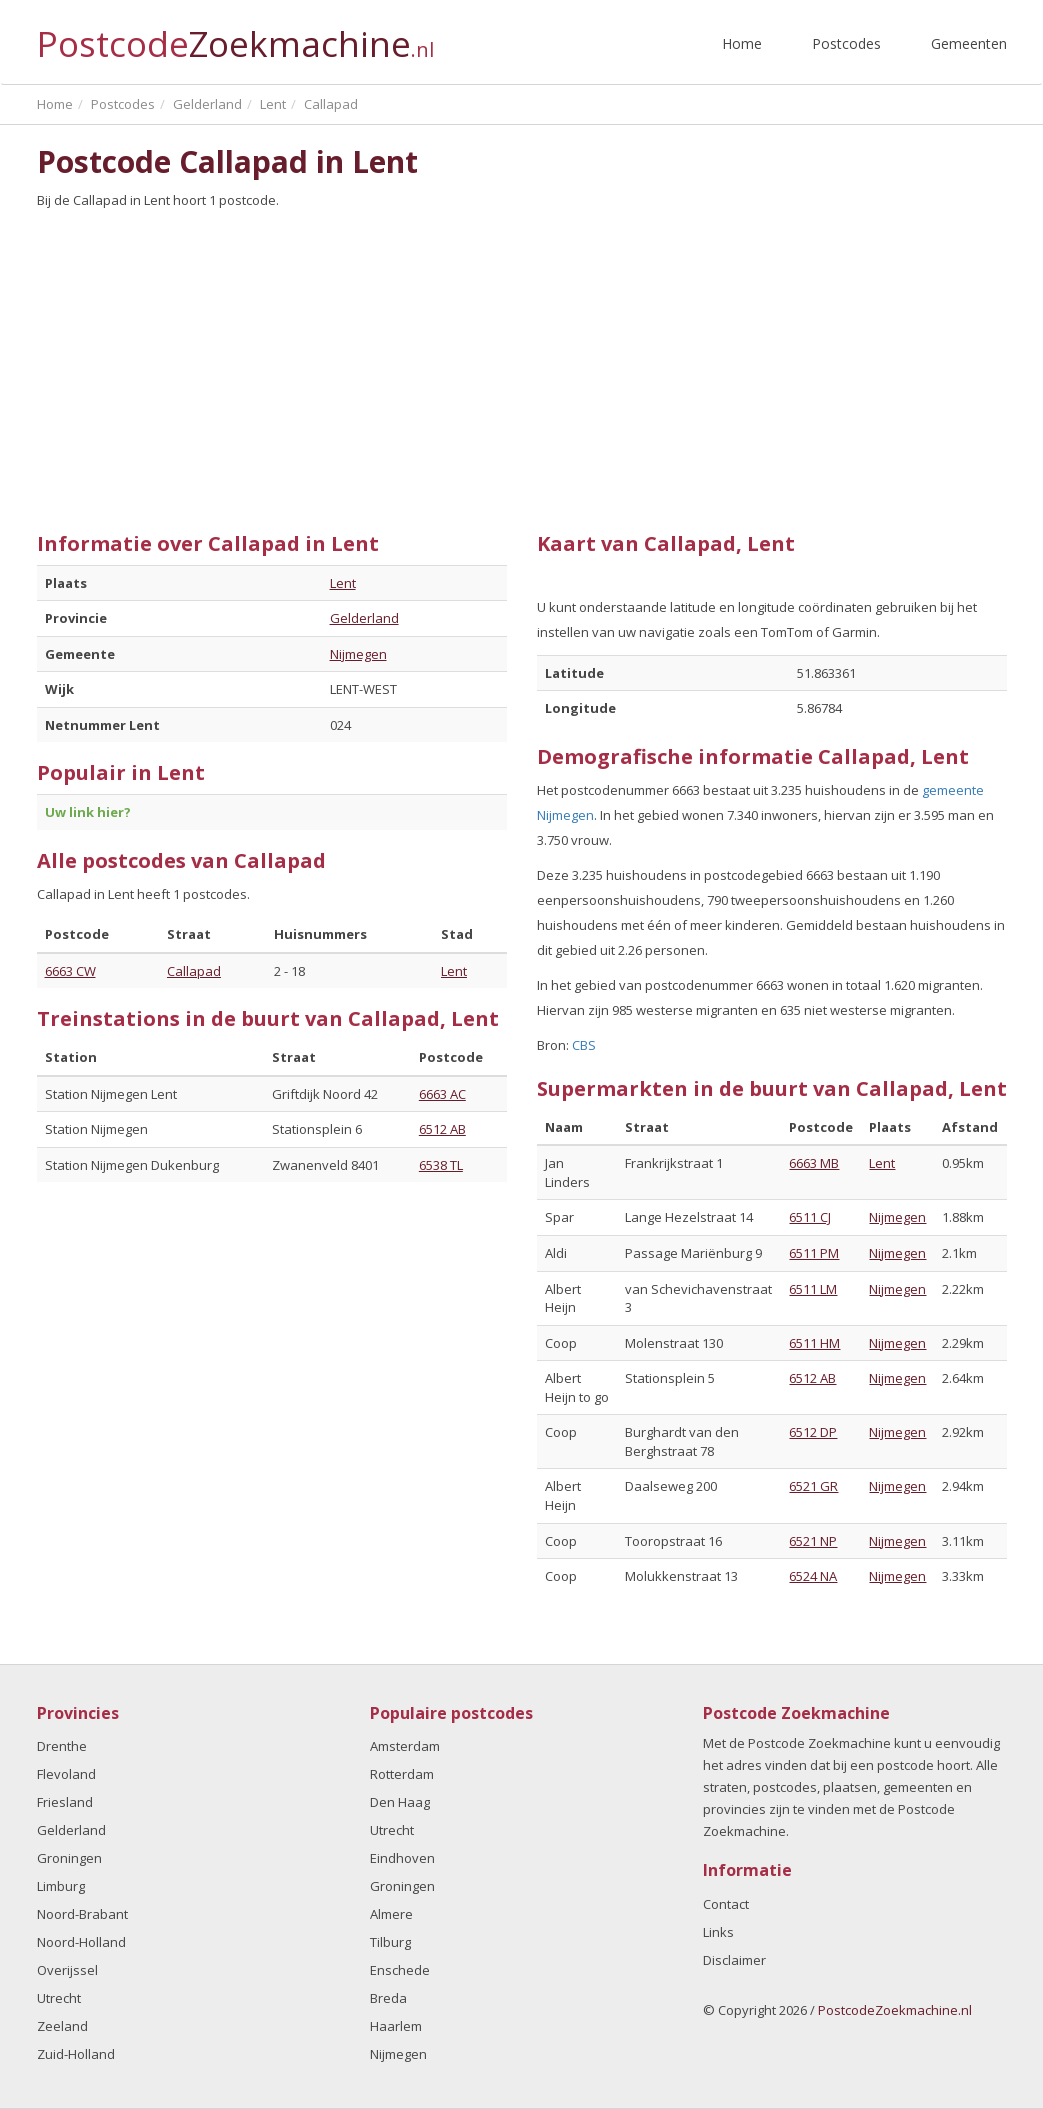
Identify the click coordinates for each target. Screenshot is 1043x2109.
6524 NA (813, 1576)
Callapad (194, 971)
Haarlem (396, 2026)
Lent (343, 583)
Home (742, 43)
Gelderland (364, 618)
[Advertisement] (522, 363)
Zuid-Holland (76, 2054)
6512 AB (442, 1129)
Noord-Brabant (82, 1914)
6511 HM (814, 1343)
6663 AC (442, 1094)
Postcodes (846, 43)
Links (718, 1932)
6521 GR (813, 1486)
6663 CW (70, 971)
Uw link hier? (88, 812)
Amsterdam (405, 1746)
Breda (388, 1998)
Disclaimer (734, 1960)
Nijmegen (358, 654)
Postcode (235, 35)
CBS (584, 1045)
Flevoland (66, 1774)
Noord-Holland (81, 1942)
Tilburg (390, 1942)
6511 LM (813, 1289)
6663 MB (814, 1163)
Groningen (69, 1858)
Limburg (61, 1886)
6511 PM (814, 1253)
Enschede (400, 1970)
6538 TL (441, 1165)
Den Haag (400, 1802)
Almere (391, 1914)
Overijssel (67, 1970)
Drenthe (62, 1746)
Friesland (65, 1802)
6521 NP (813, 1541)
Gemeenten (969, 43)
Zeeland (62, 2026)
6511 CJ (810, 1217)
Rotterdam (402, 1774)
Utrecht (59, 1998)
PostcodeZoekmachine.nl (895, 2010)
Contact (726, 1904)
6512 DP (813, 1432)
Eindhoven (402, 1858)
